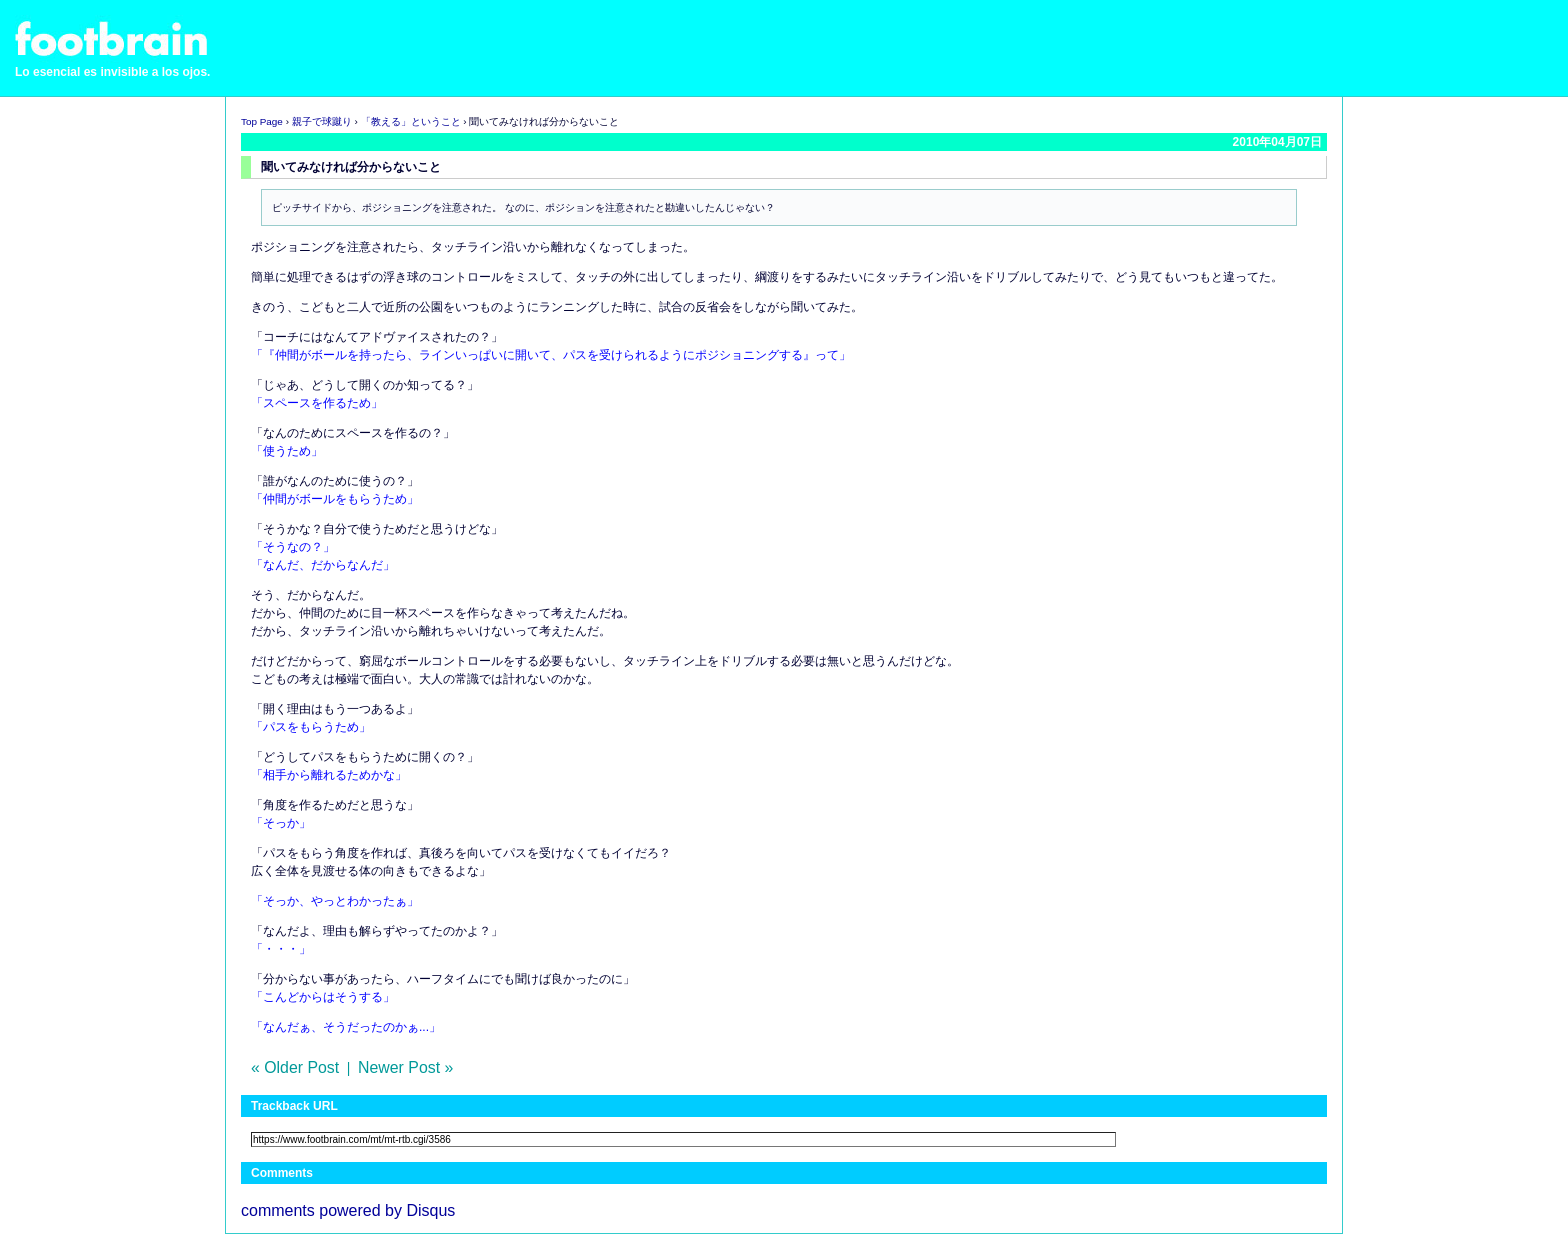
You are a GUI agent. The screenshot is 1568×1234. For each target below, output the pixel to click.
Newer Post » (405, 1067)
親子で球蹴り (322, 121)
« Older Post (295, 1067)
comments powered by (348, 1210)
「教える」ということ (411, 121)
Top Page (262, 121)
